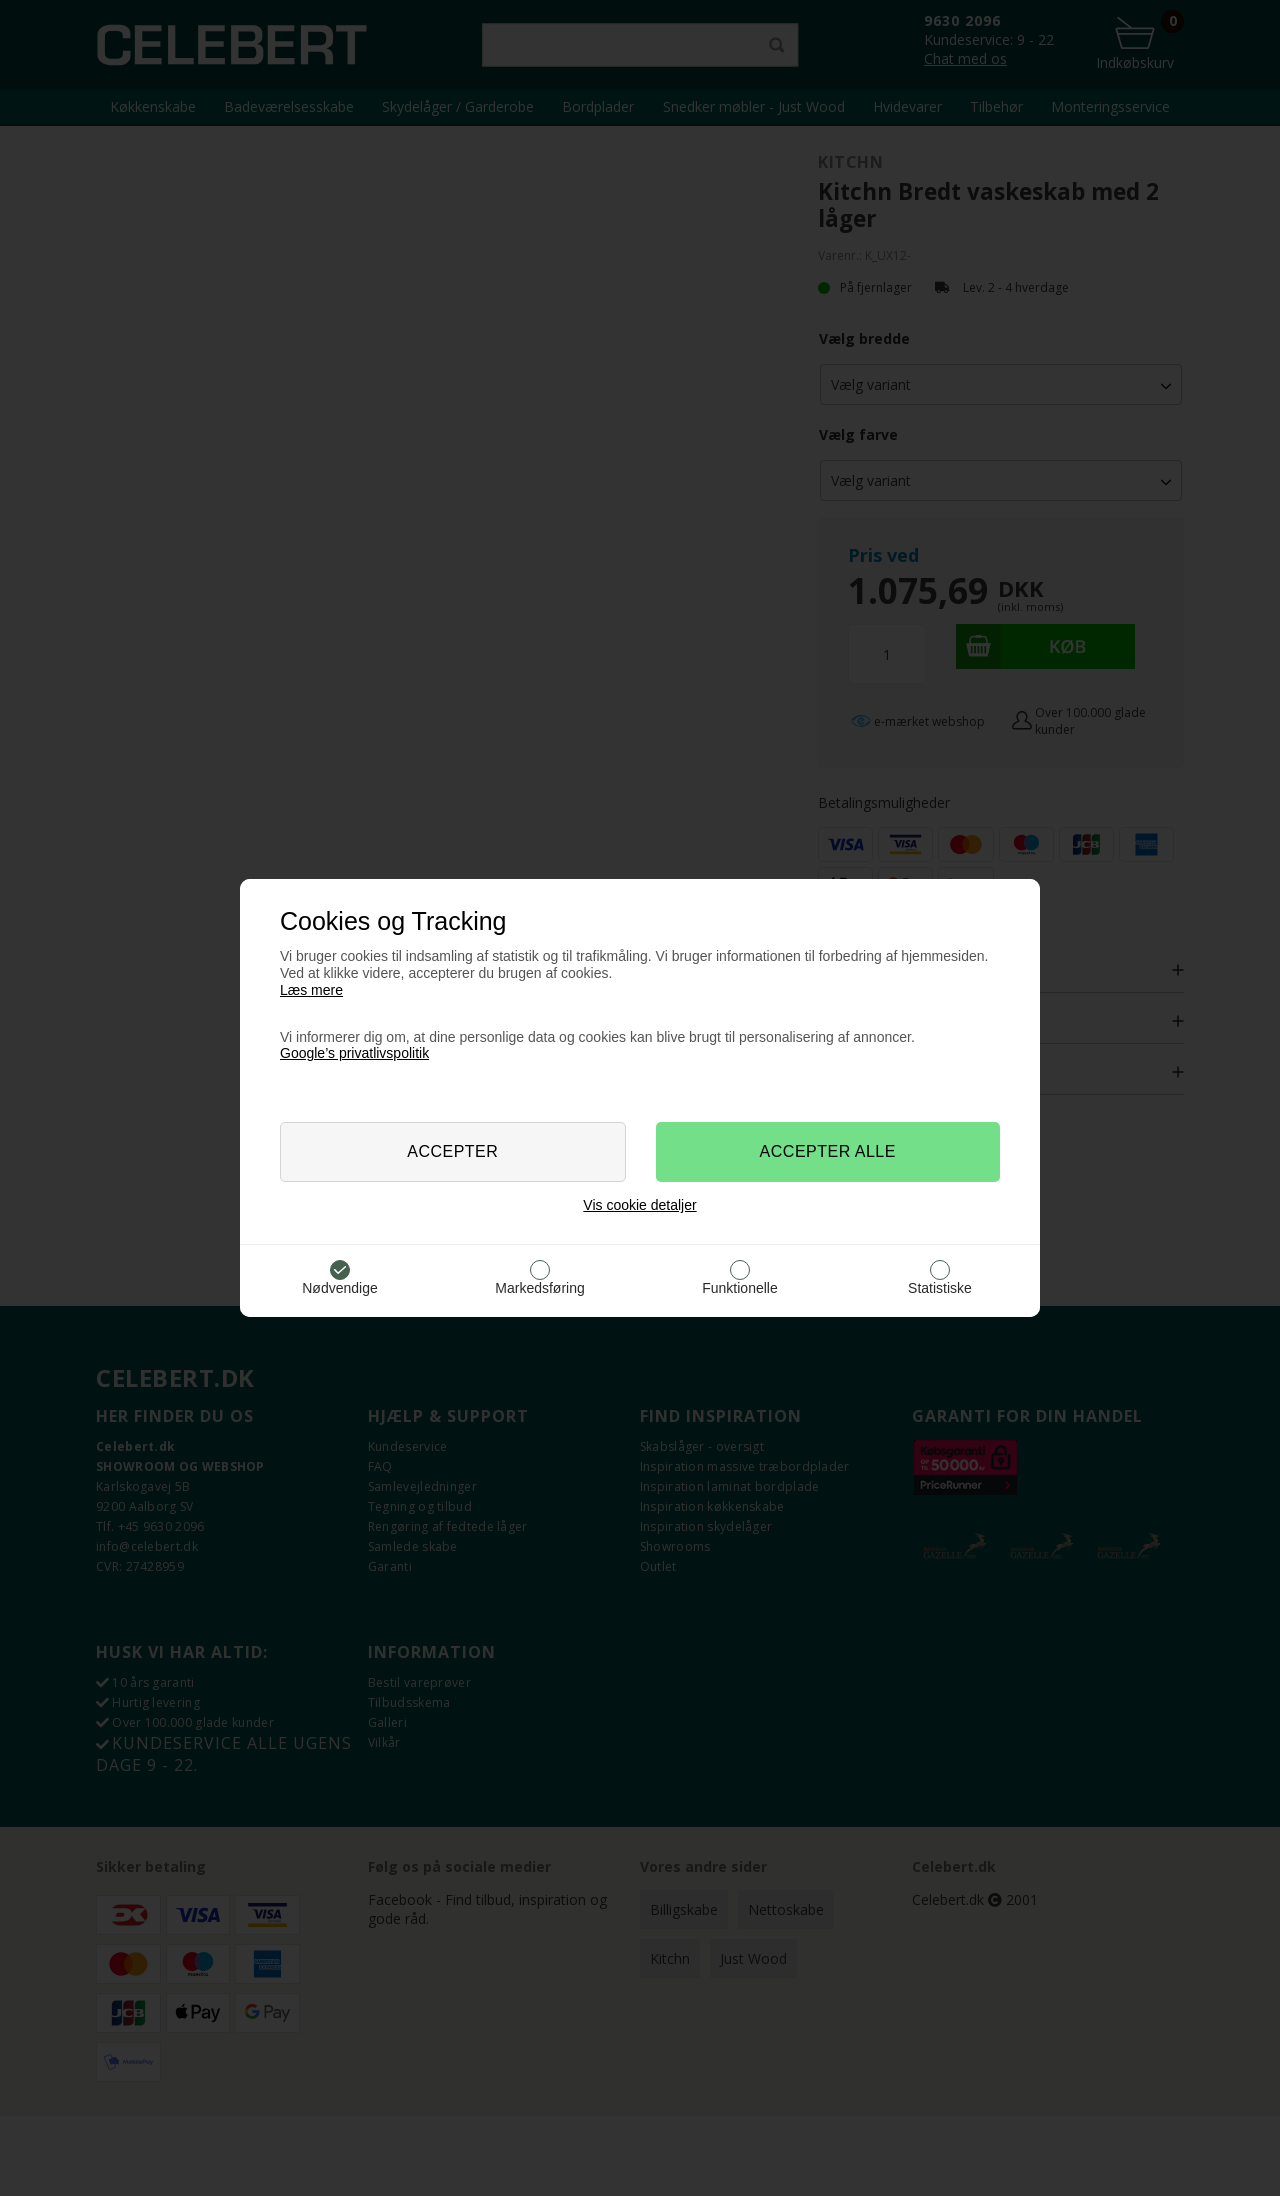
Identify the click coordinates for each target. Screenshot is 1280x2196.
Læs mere (311, 990)
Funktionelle (740, 1288)
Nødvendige (340, 1288)
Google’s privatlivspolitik (354, 1053)
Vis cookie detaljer (639, 1205)
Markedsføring (539, 1288)
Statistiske (940, 1288)
